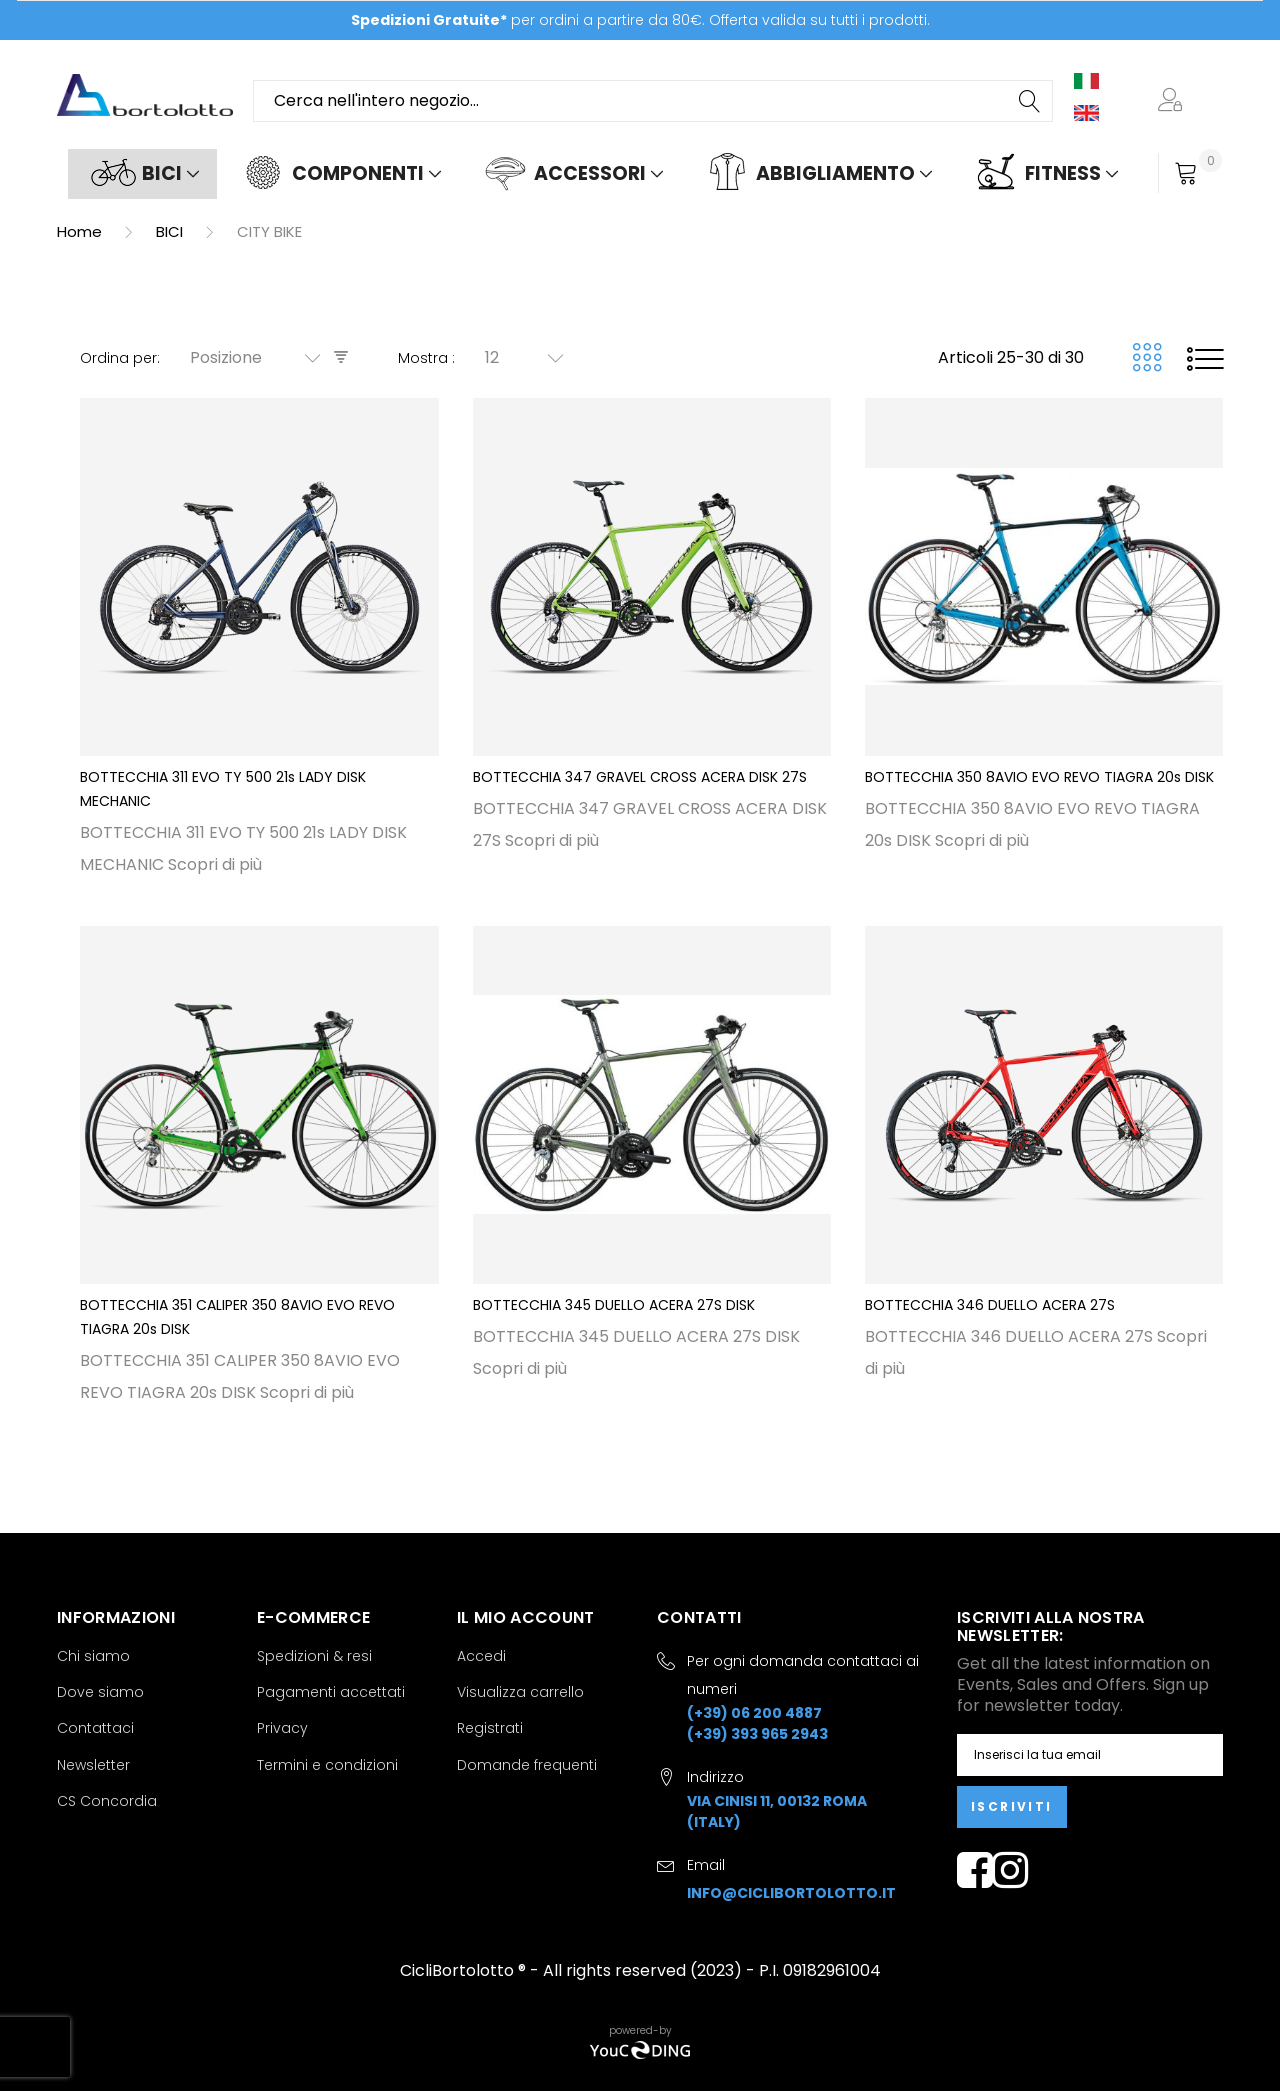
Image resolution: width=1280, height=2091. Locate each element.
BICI (171, 231)
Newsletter (93, 1765)
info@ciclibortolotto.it (791, 1893)
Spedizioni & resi (314, 1656)
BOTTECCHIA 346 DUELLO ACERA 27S (990, 1305)
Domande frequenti (527, 1765)
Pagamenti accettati (331, 1692)
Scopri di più (215, 864)
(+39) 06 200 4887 (754, 1713)
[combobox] (653, 101)
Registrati (490, 1728)
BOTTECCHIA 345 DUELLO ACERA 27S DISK (614, 1305)
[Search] (1031, 101)
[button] (1174, 101)
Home (81, 231)
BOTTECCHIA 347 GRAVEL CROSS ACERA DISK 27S (640, 777)
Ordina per (118, 358)
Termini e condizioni (327, 1765)
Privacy (282, 1728)
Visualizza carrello (520, 1692)
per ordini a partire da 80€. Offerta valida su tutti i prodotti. (640, 20)
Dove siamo (100, 1692)
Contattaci (95, 1728)
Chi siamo (93, 1656)
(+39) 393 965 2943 (757, 1734)
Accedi (481, 1656)
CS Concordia (107, 1801)
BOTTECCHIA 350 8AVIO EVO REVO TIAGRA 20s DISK (1039, 777)
